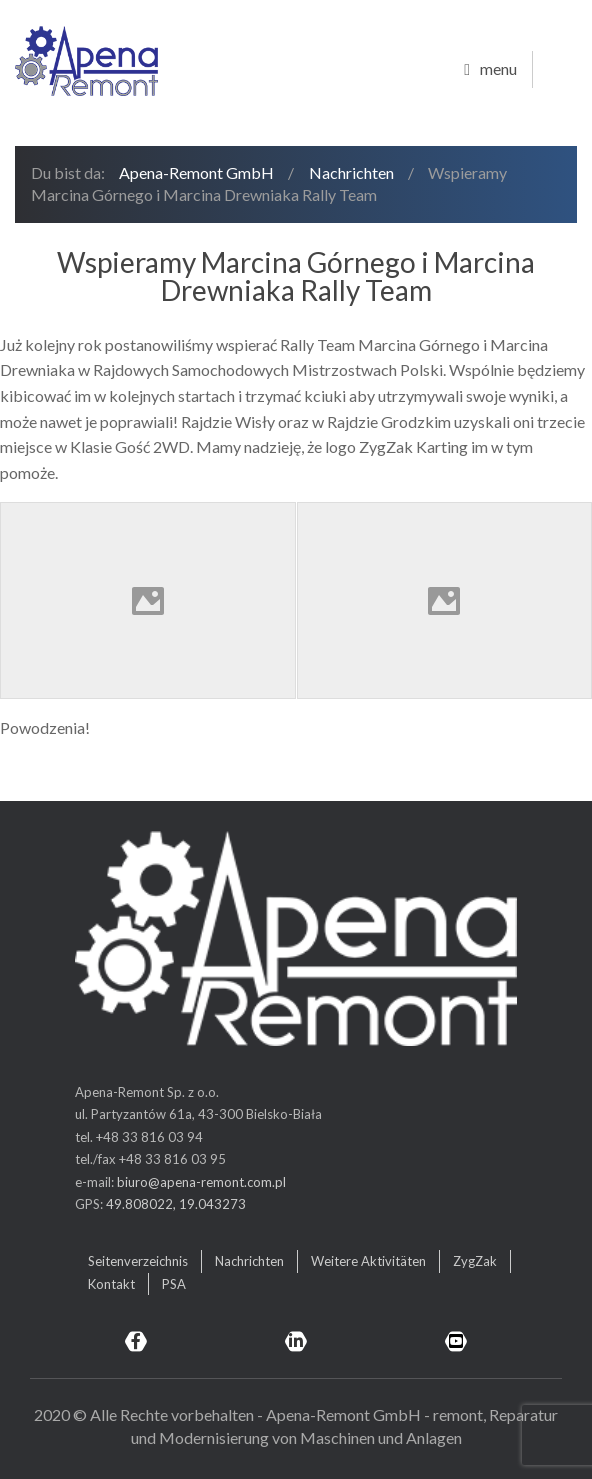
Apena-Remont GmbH (196, 172)
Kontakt (111, 1284)
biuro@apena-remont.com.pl (201, 1182)
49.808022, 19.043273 (176, 1204)
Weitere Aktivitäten (368, 1261)
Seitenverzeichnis (138, 1261)
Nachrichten (351, 172)
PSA (174, 1284)
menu (490, 70)
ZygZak (475, 1261)
